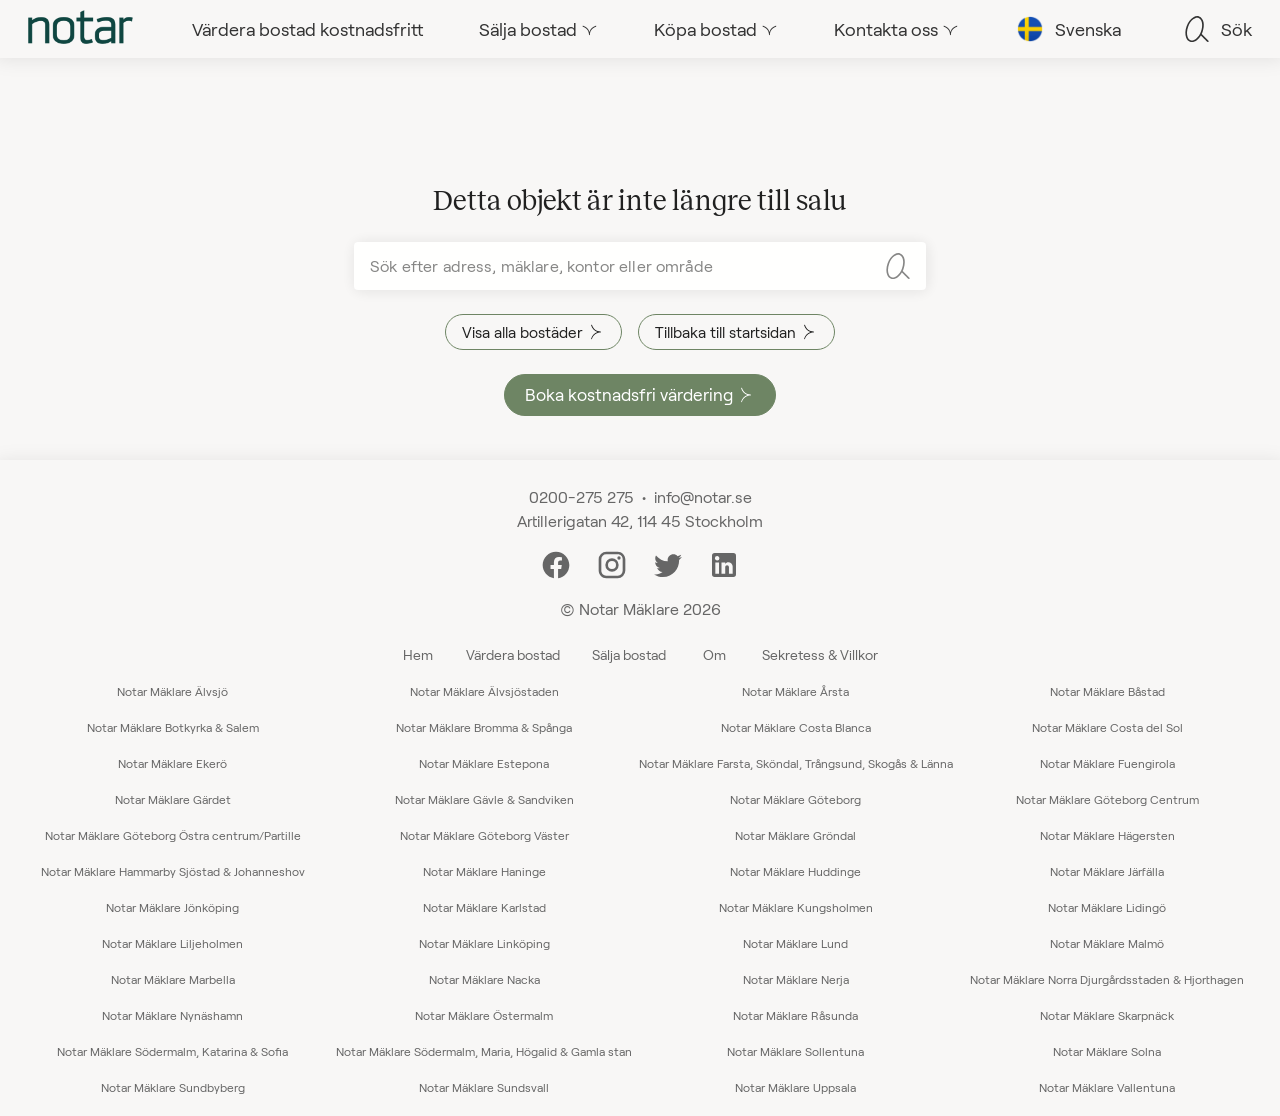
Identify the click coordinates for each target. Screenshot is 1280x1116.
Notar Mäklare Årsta (795, 691)
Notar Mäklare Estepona (484, 763)
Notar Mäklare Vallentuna (1107, 1087)
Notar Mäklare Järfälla (1107, 871)
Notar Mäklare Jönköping (172, 907)
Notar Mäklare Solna (1107, 1051)
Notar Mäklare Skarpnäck (1107, 1015)
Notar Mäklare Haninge (484, 871)
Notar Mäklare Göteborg (795, 799)
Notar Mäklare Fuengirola (1107, 763)
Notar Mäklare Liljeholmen (172, 943)
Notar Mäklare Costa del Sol (1107, 727)
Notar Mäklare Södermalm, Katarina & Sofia (172, 1051)
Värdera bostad (513, 654)
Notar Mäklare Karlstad (484, 907)
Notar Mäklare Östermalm (484, 1015)
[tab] (80, 29)
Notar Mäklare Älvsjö (172, 691)
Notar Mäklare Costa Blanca (796, 727)
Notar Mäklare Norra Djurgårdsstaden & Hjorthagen (1107, 979)
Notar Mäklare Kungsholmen (796, 907)
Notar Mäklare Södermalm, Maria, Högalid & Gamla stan (484, 1051)
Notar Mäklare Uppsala (795, 1087)
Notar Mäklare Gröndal (795, 835)
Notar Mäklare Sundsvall (484, 1087)
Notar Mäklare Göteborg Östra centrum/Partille (173, 835)
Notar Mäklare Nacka (484, 979)
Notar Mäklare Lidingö (1107, 907)
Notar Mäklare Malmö (1107, 943)
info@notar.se (703, 496)
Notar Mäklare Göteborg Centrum (1107, 799)
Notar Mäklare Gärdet (173, 799)
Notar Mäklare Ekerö (172, 763)
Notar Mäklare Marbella (173, 979)
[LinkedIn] (724, 562)
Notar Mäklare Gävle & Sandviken (484, 799)
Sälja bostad (629, 654)
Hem (418, 654)
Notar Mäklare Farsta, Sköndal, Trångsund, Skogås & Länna (796, 763)
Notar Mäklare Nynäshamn (172, 1015)
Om (714, 654)
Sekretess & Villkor (820, 654)
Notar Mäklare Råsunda (795, 1015)
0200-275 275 (581, 496)
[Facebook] (556, 562)
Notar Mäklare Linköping (484, 943)
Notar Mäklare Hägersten (1107, 835)
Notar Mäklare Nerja (796, 979)
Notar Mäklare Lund (795, 943)
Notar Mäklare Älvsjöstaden (484, 691)
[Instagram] (612, 562)
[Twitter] (668, 562)
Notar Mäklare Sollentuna (795, 1051)
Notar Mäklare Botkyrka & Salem (173, 727)
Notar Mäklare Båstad (1107, 691)
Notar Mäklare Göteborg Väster (484, 835)
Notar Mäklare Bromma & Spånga (484, 727)
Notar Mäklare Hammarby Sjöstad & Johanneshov (173, 871)
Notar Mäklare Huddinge (795, 871)
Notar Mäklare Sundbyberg (173, 1087)
